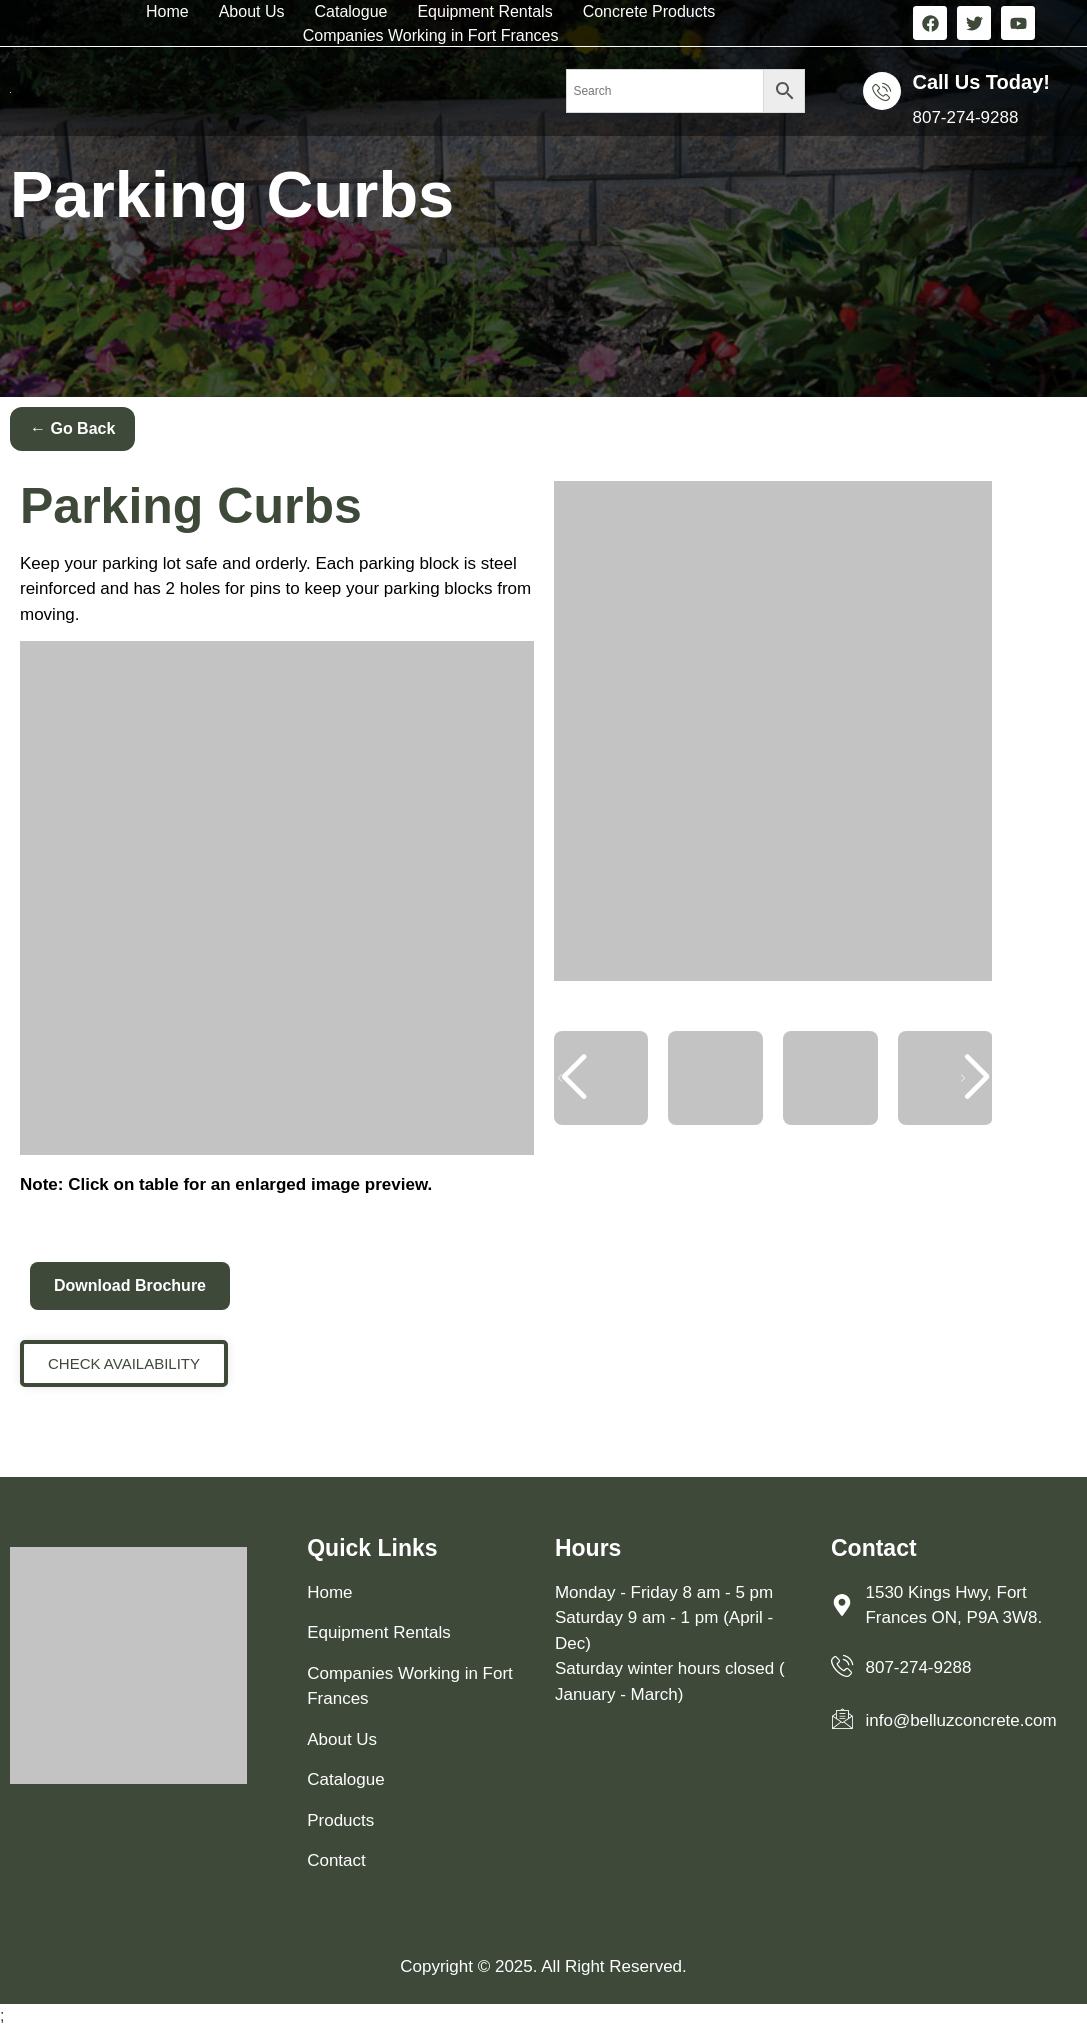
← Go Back (72, 428)
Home (167, 11)
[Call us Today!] (882, 91)
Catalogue (350, 11)
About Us (252, 11)
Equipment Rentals (484, 11)
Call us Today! (981, 82)
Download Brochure (130, 1285)
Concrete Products (649, 11)
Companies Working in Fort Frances (431, 35)
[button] (974, 1078)
